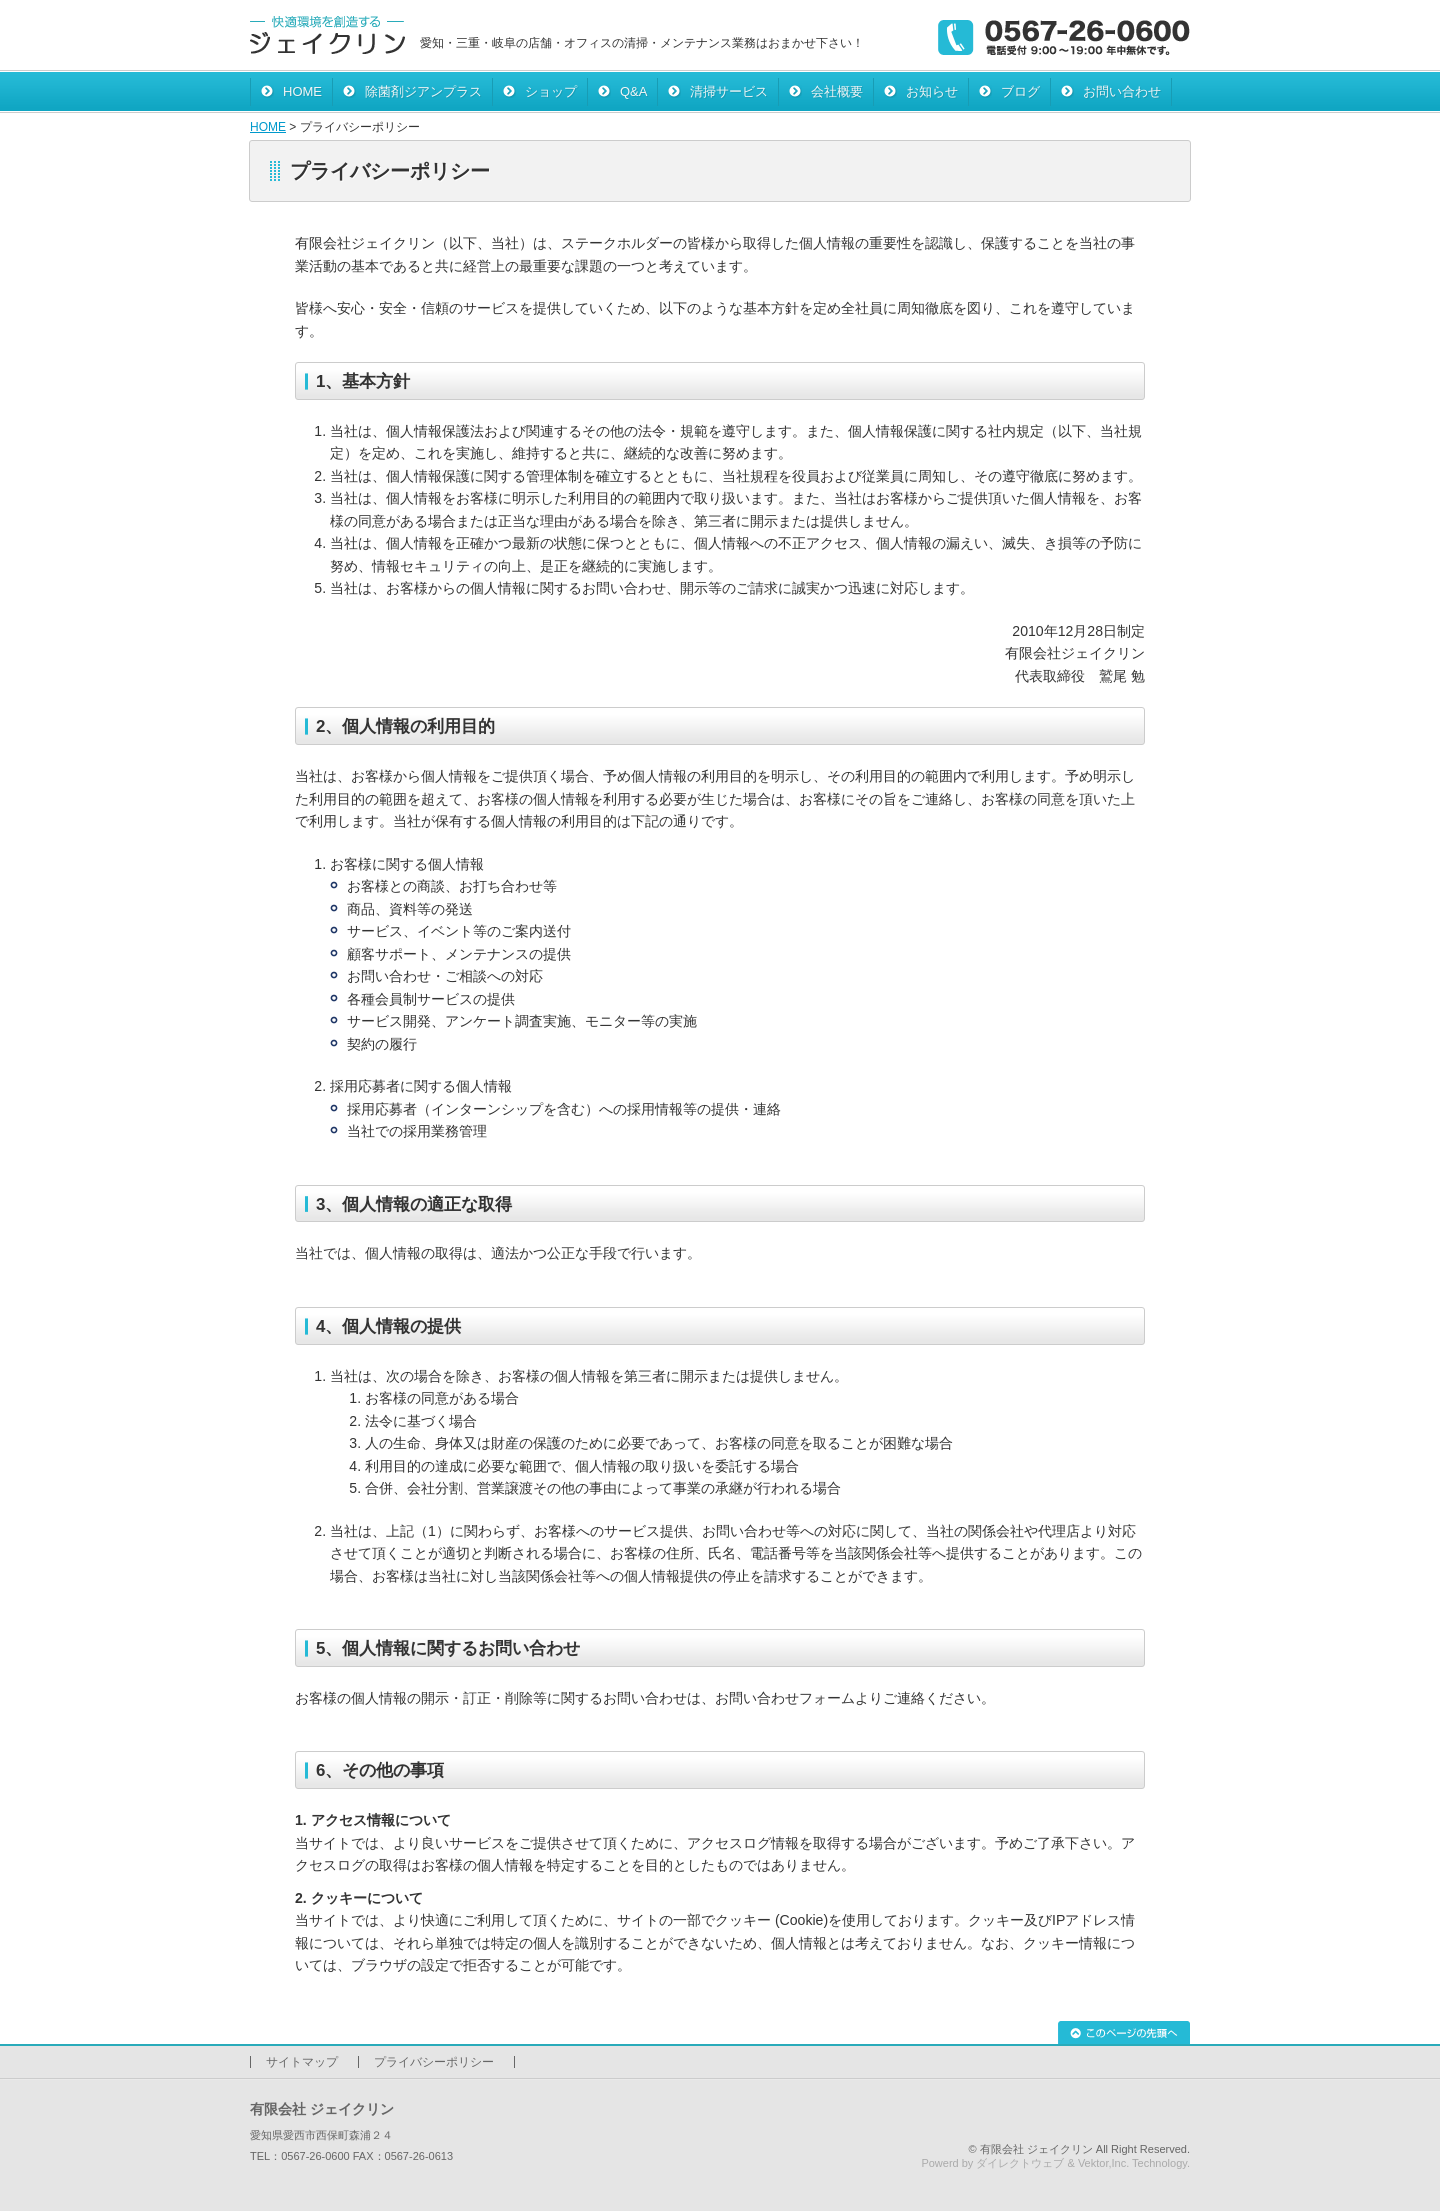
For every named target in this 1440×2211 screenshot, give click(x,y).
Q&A (633, 91)
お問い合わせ (1122, 91)
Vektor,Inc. (1103, 2163)
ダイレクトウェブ (1020, 2163)
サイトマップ (302, 2062)
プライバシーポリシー (434, 2062)
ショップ (551, 91)
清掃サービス (729, 91)
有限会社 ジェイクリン (1036, 2149)
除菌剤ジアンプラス (423, 91)
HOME (302, 91)
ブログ (1020, 91)
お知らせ (932, 91)
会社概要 (837, 91)
